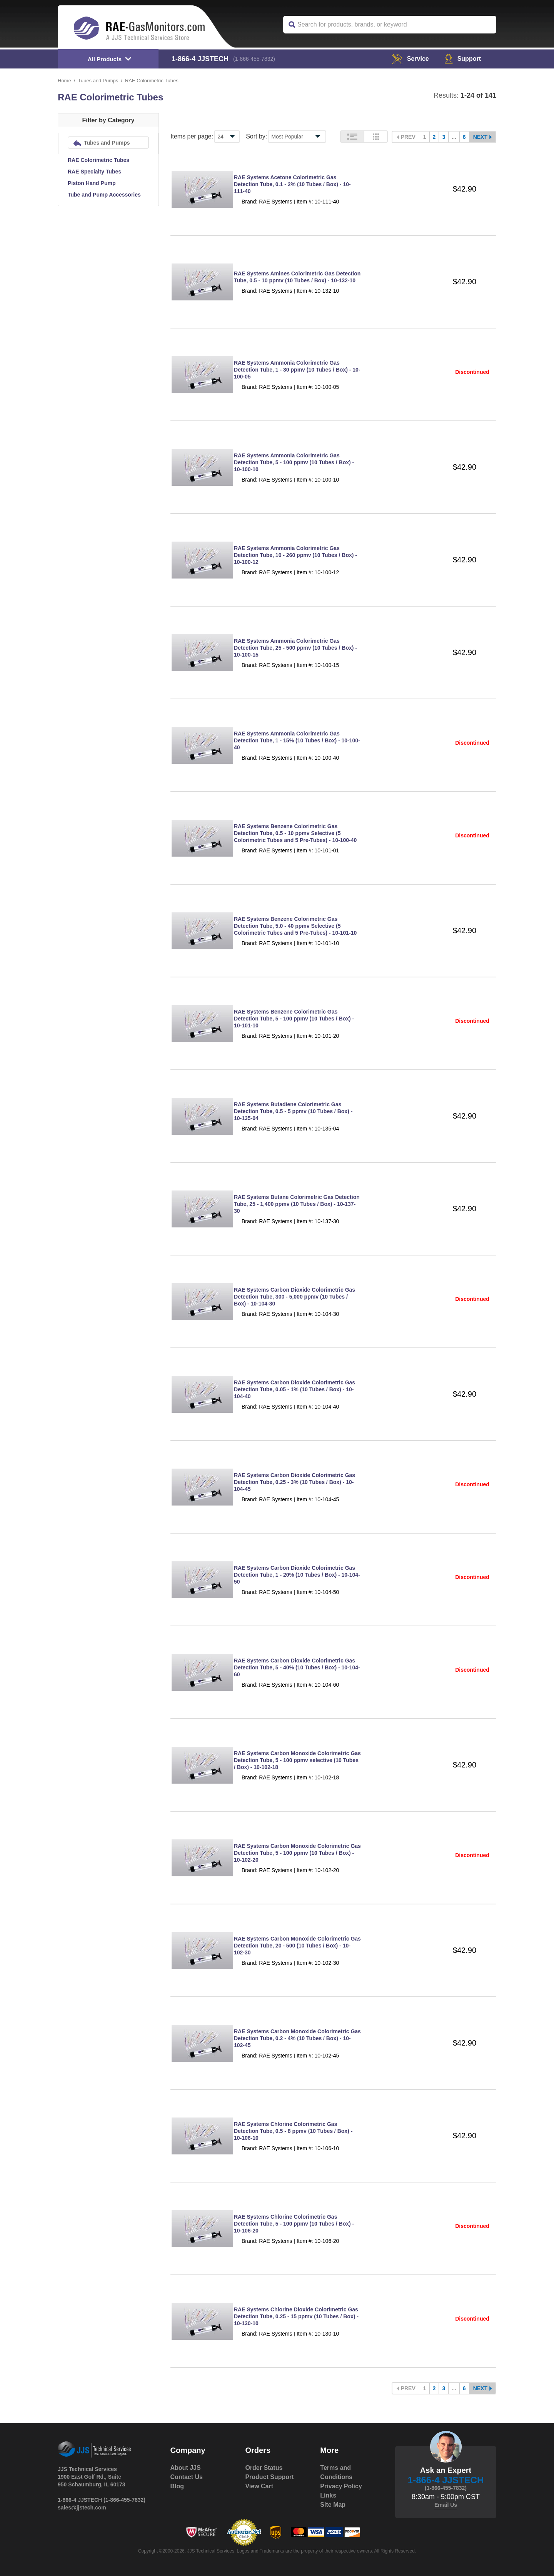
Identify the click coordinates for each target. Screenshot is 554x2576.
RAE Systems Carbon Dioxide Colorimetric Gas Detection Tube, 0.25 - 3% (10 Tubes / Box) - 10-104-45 (294, 1482)
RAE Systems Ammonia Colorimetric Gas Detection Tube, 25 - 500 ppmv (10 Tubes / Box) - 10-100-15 (295, 648)
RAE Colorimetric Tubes (98, 160)
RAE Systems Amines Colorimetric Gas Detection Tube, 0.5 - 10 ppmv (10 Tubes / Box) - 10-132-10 (297, 276)
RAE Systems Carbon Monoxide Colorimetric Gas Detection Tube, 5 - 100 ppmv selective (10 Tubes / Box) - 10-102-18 (297, 1760)
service (410, 58)
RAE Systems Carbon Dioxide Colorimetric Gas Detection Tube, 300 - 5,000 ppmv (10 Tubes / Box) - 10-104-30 (294, 1297)
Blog (177, 2486)
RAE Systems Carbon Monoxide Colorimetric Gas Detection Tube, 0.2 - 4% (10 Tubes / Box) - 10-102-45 (297, 2038)
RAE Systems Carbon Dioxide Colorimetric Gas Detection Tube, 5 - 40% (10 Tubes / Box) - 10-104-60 (297, 1667)
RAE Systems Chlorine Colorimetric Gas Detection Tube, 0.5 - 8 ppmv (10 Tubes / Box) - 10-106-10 (293, 2131)
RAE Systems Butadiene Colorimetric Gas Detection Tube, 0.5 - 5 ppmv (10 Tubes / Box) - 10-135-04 (293, 1111)
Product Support (269, 2477)
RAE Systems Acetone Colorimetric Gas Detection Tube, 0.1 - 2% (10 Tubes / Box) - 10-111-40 (292, 184)
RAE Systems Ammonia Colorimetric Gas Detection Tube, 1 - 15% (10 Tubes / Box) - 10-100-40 (297, 740)
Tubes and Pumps (98, 80)
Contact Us (186, 2477)
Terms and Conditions (336, 2472)
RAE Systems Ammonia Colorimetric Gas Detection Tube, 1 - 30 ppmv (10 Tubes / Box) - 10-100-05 (297, 370)
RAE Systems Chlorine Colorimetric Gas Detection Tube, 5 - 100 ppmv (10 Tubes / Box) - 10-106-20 (294, 2224)
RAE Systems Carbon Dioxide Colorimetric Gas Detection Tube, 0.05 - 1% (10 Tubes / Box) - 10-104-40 (294, 1389)
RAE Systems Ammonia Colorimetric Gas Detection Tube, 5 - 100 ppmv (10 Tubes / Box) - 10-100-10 (294, 462)
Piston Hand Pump (91, 183)
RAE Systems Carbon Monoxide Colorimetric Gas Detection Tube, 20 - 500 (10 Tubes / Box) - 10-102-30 (297, 1946)
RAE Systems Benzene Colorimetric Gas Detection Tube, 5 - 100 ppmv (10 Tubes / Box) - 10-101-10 (294, 1019)
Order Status (263, 2467)
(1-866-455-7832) (254, 59)
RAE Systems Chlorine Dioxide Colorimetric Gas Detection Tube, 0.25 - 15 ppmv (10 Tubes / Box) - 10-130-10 (296, 2316)
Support (462, 58)
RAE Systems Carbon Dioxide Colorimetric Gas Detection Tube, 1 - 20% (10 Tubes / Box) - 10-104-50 (297, 1575)
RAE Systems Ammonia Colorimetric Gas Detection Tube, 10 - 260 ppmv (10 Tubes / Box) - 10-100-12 (295, 555)
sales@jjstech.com (82, 2507)
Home (64, 80)
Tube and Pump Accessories (104, 195)
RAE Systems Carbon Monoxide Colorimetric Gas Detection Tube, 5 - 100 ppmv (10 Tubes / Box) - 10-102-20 (297, 1853)
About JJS (185, 2467)
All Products (105, 59)
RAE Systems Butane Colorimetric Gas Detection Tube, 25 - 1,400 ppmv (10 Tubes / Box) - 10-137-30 (297, 1204)
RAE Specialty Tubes (94, 171)
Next (480, 137)
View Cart (259, 2486)
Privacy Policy (341, 2486)
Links (328, 2495)
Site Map (332, 2504)
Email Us (445, 2505)
